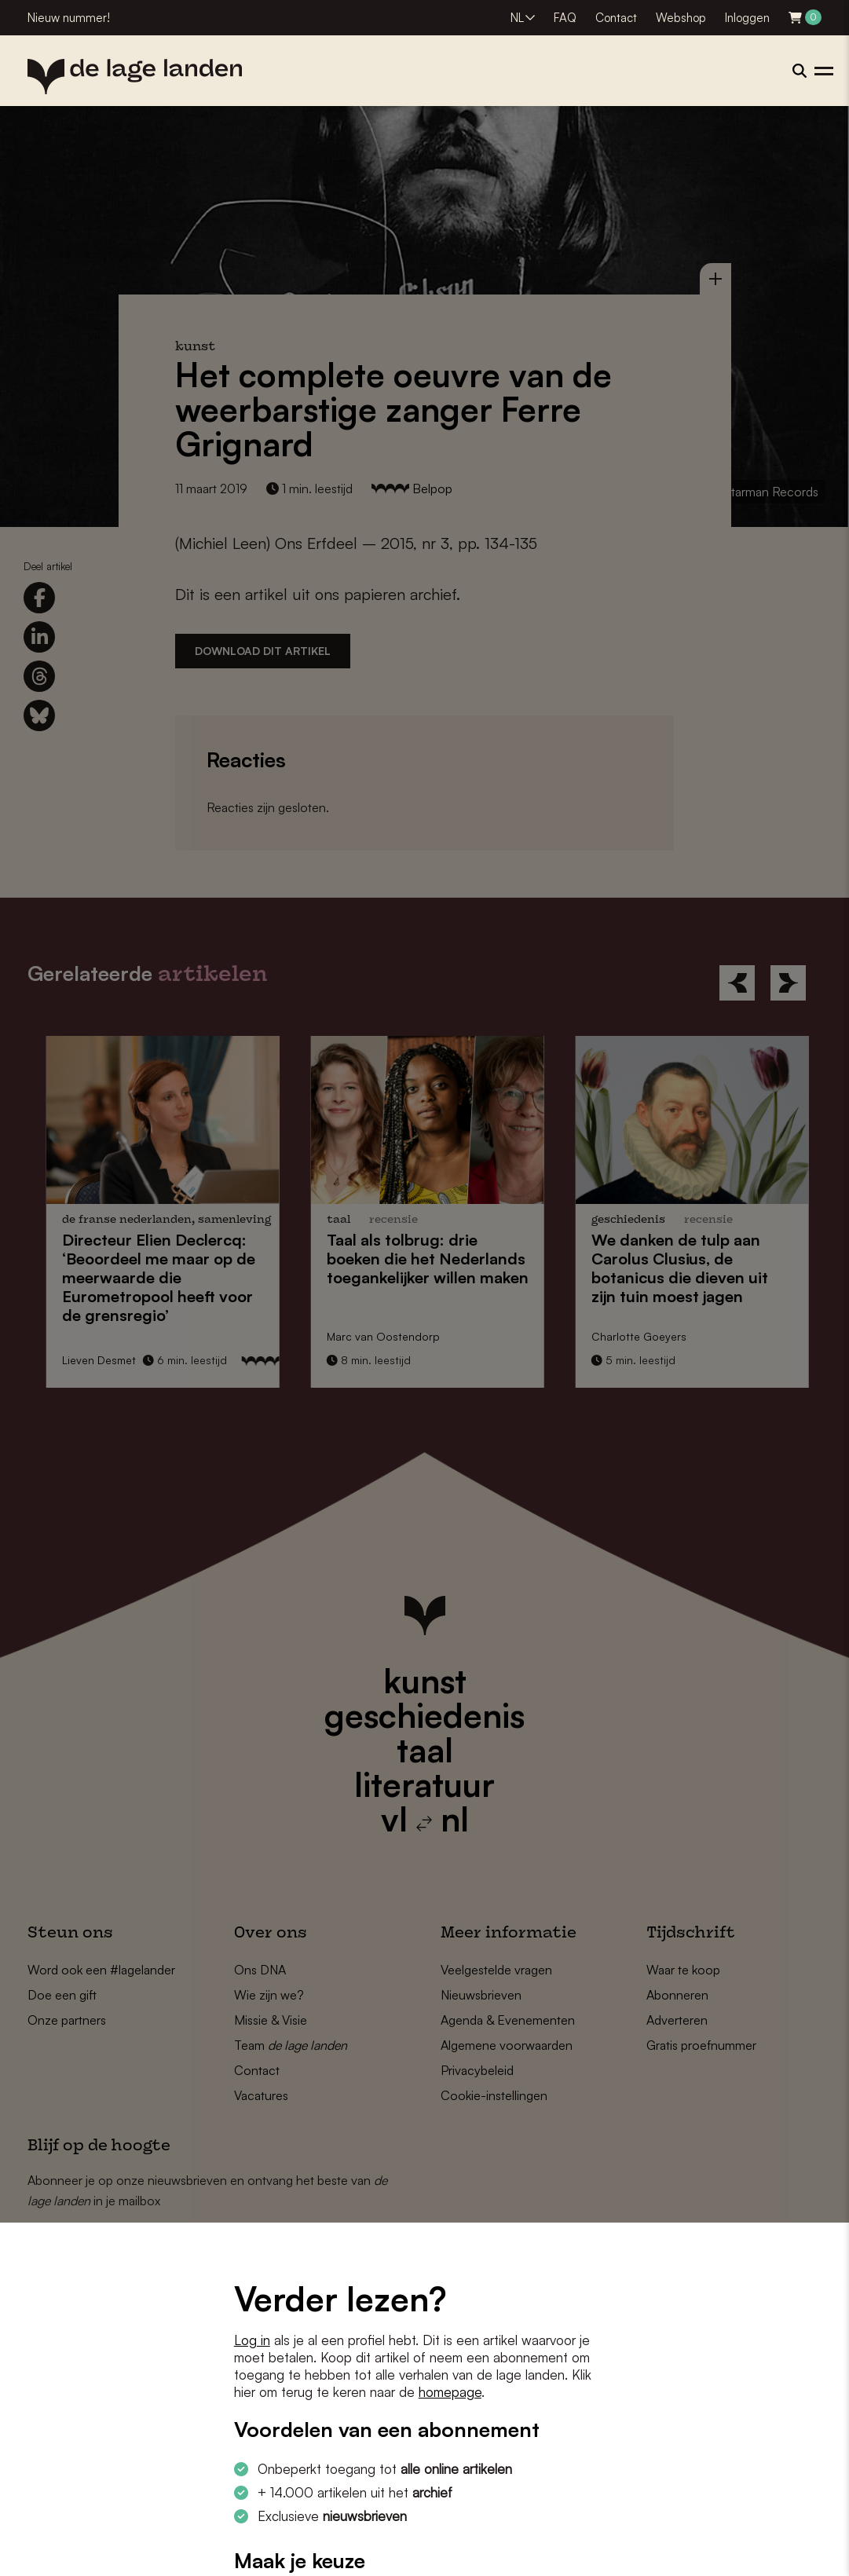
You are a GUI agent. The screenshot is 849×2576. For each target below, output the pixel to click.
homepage (450, 2392)
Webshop (681, 17)
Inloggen (747, 17)
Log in (252, 2340)
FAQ (565, 17)
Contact (616, 17)
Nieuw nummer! (68, 17)
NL (517, 17)
